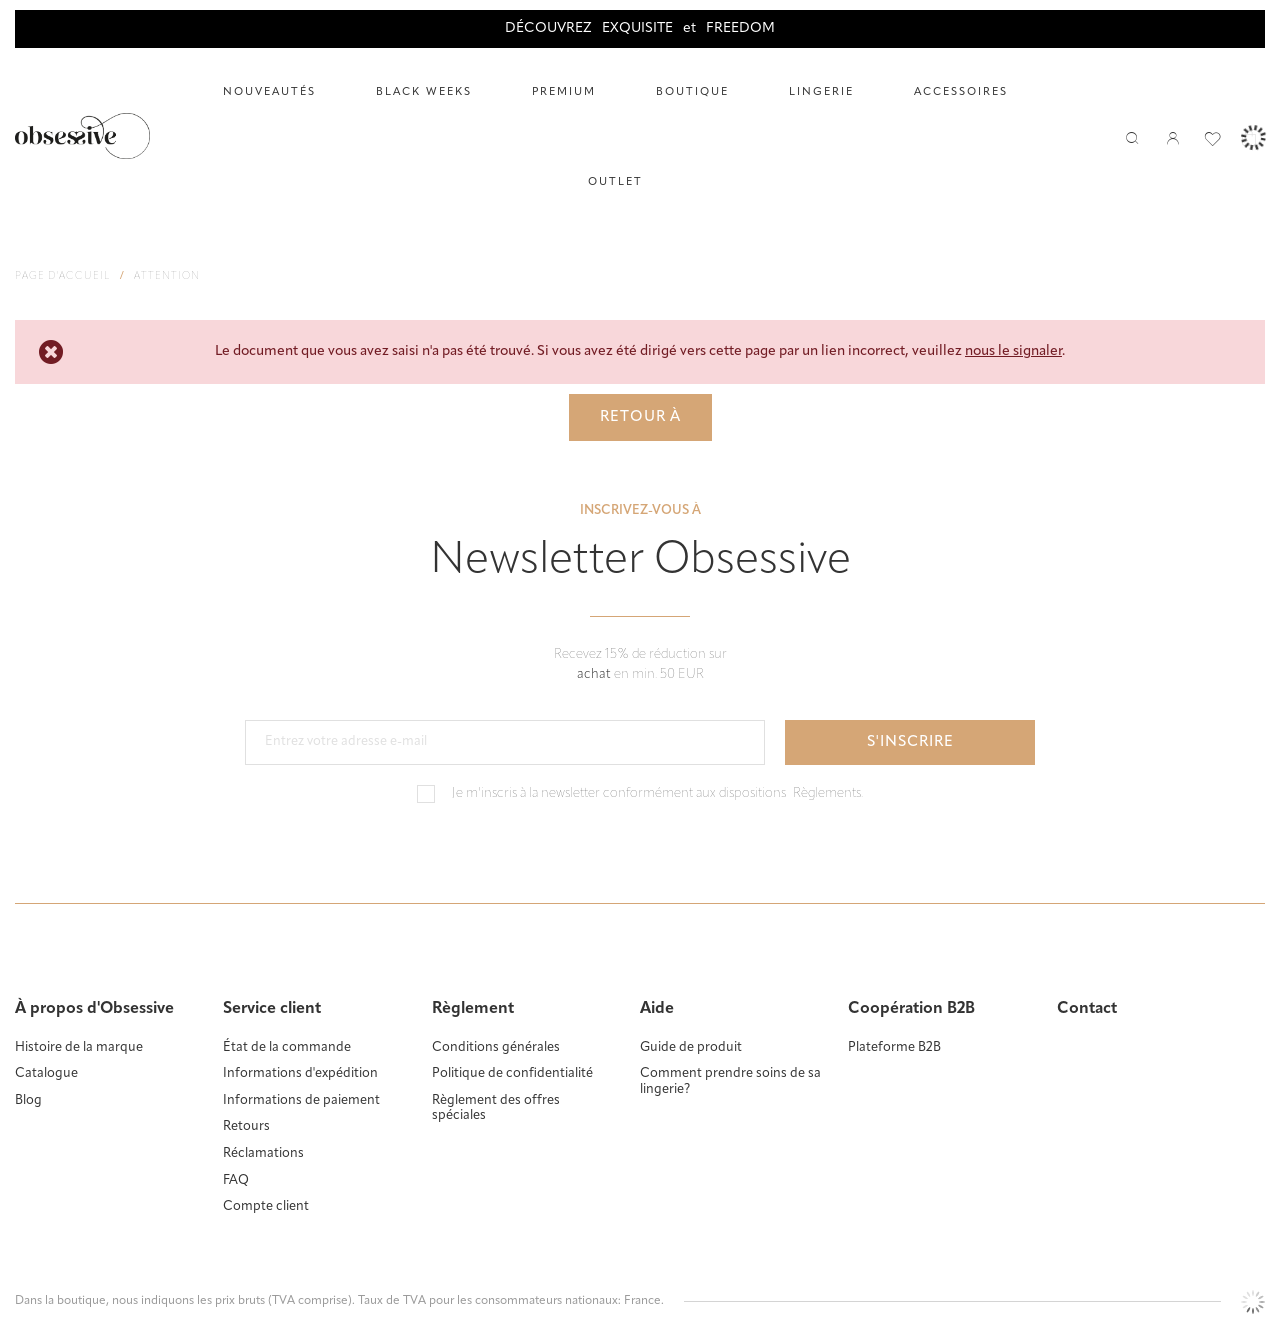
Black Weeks (424, 92)
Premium (564, 92)
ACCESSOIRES (961, 92)
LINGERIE (821, 92)
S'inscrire (910, 742)
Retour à (640, 417)
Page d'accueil (62, 276)
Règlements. (828, 793)
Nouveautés (269, 92)
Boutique (692, 92)
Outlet (615, 182)
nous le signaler (1013, 351)
